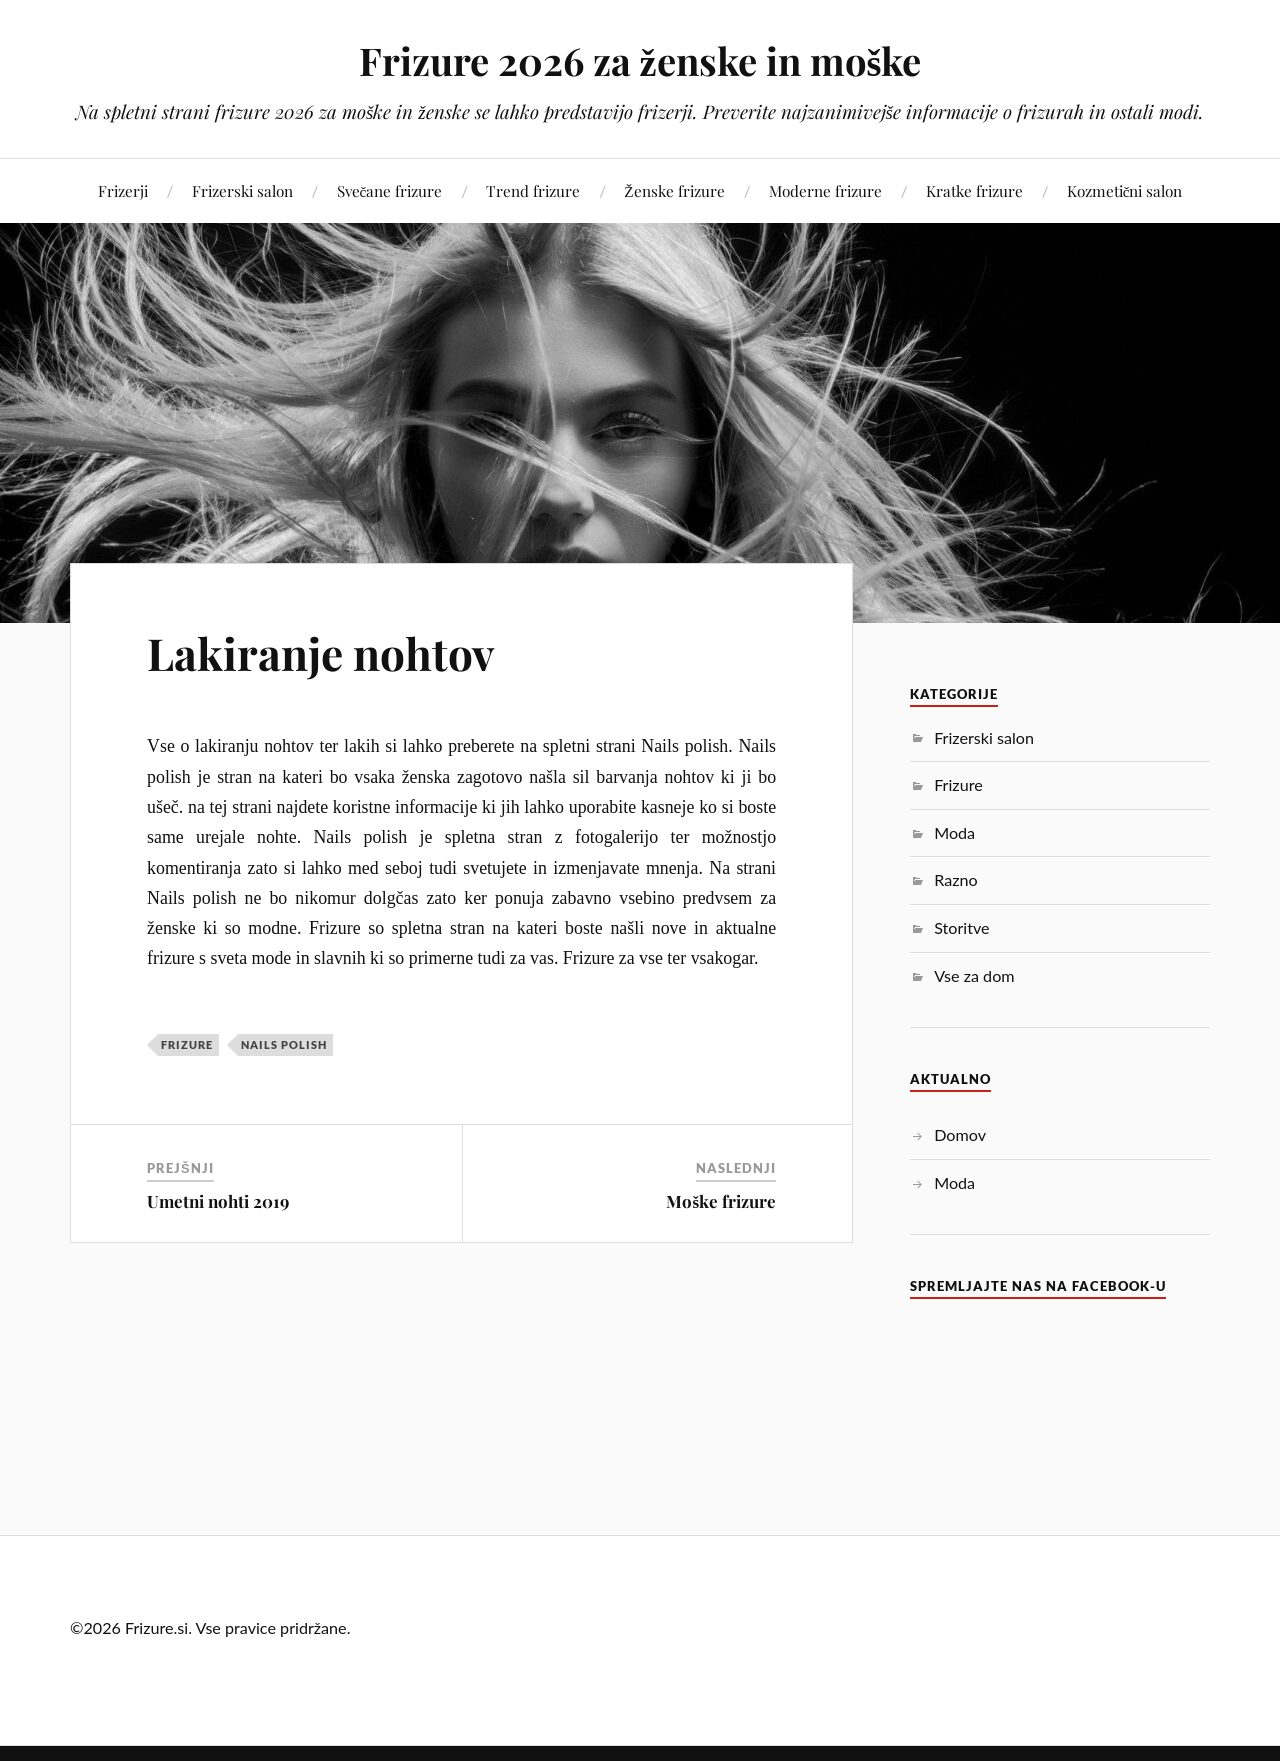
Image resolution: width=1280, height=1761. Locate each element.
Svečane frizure (390, 190)
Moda (954, 832)
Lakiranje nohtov (320, 652)
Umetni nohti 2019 (218, 1201)
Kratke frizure (974, 190)
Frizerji (123, 190)
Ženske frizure (674, 190)
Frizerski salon (242, 190)
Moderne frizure (825, 190)
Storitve (961, 927)
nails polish (284, 1044)
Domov (960, 1134)
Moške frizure (721, 1201)
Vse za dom (974, 975)
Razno (955, 879)
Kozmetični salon (1125, 190)
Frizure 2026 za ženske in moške (640, 60)
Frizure (187, 1044)
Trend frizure (533, 190)
